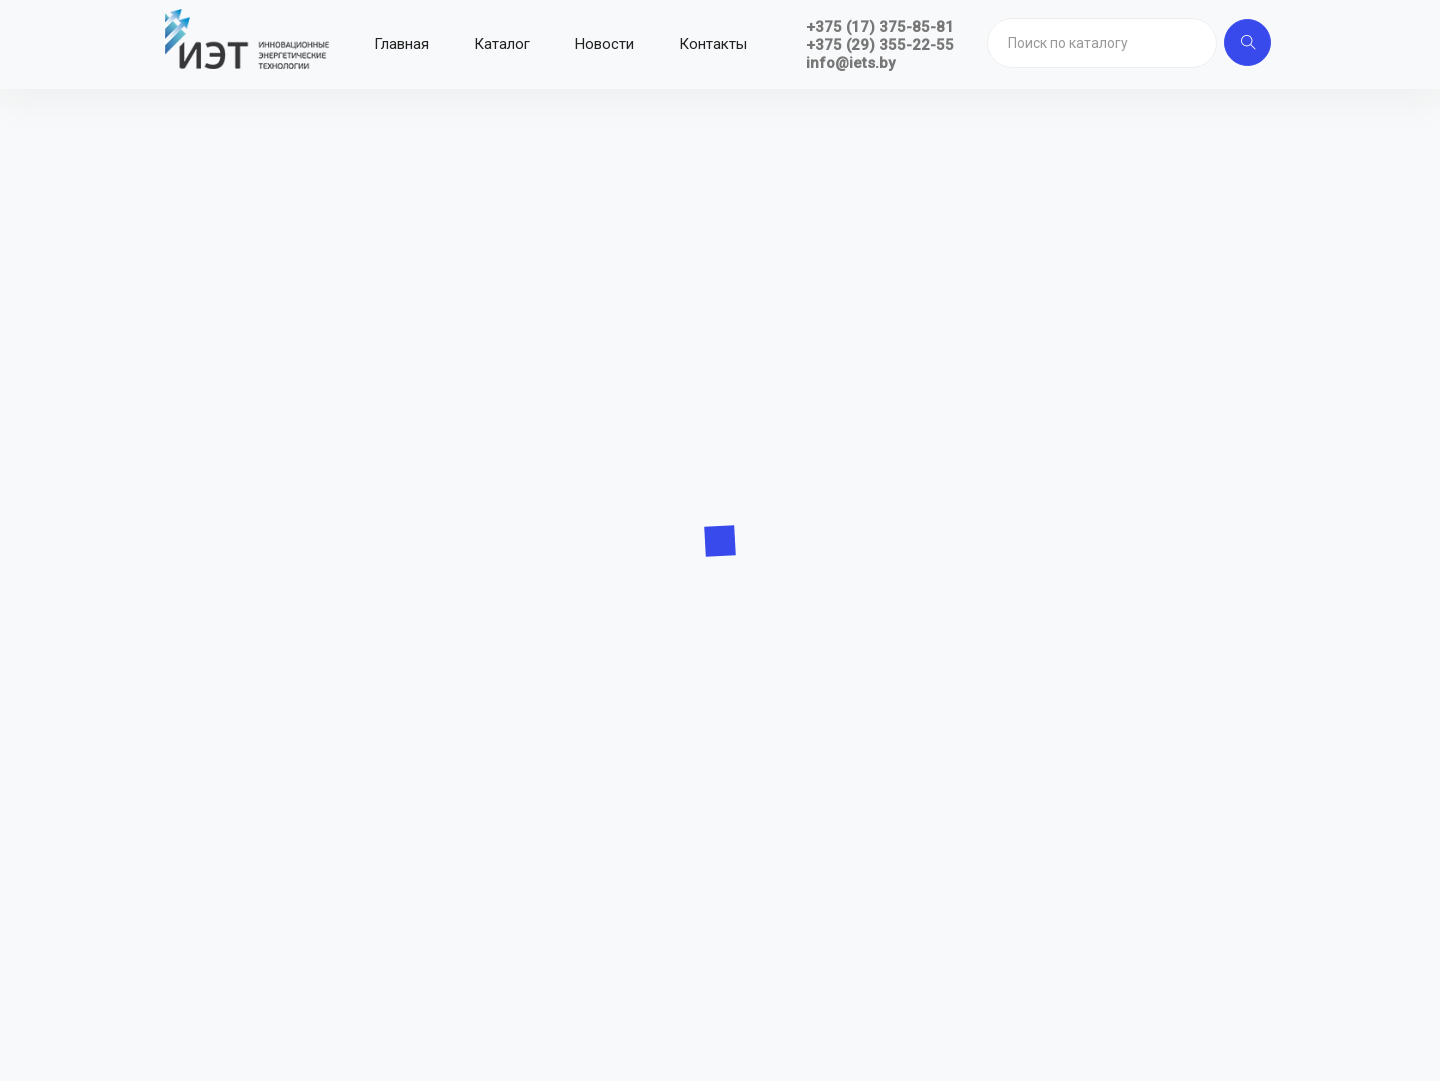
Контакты (713, 44)
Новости (604, 44)
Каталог (502, 44)
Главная (401, 44)
